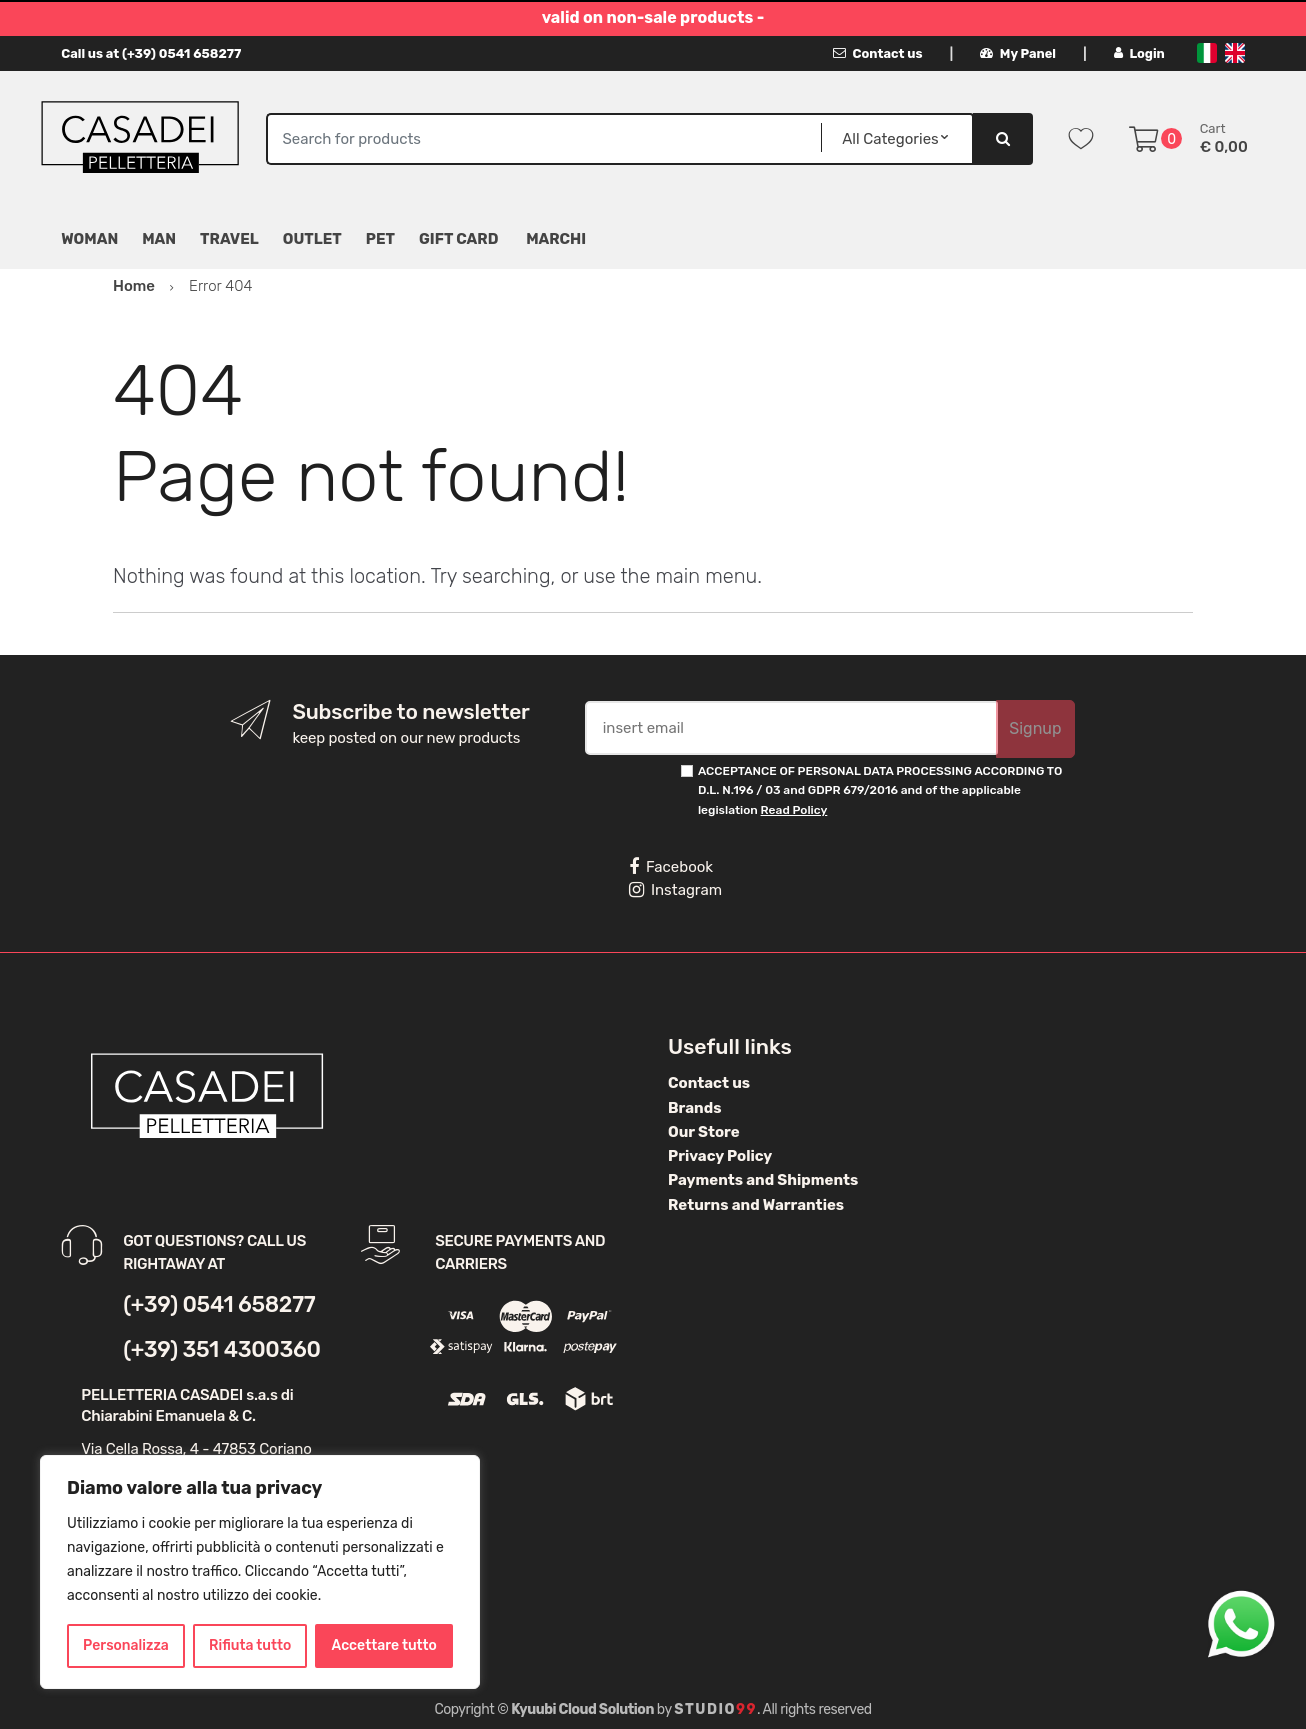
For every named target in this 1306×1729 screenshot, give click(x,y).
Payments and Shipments (763, 1180)
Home (134, 286)
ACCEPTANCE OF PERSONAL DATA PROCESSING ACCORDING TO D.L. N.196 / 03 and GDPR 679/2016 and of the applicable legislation (880, 790)
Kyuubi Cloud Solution (582, 1709)
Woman (89, 239)
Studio (715, 1709)
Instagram (675, 890)
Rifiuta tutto (250, 1645)
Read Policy (794, 810)
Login (1139, 53)
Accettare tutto (384, 1645)
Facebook (671, 867)
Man (159, 239)
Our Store (704, 1132)
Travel (229, 239)
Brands (694, 1108)
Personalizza (126, 1645)
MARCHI (556, 239)
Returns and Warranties (756, 1205)
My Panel (1018, 53)
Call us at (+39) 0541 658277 (151, 53)
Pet (380, 239)
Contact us (877, 53)
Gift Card (458, 239)
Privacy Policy (720, 1156)
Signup (1035, 728)
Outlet (312, 239)
